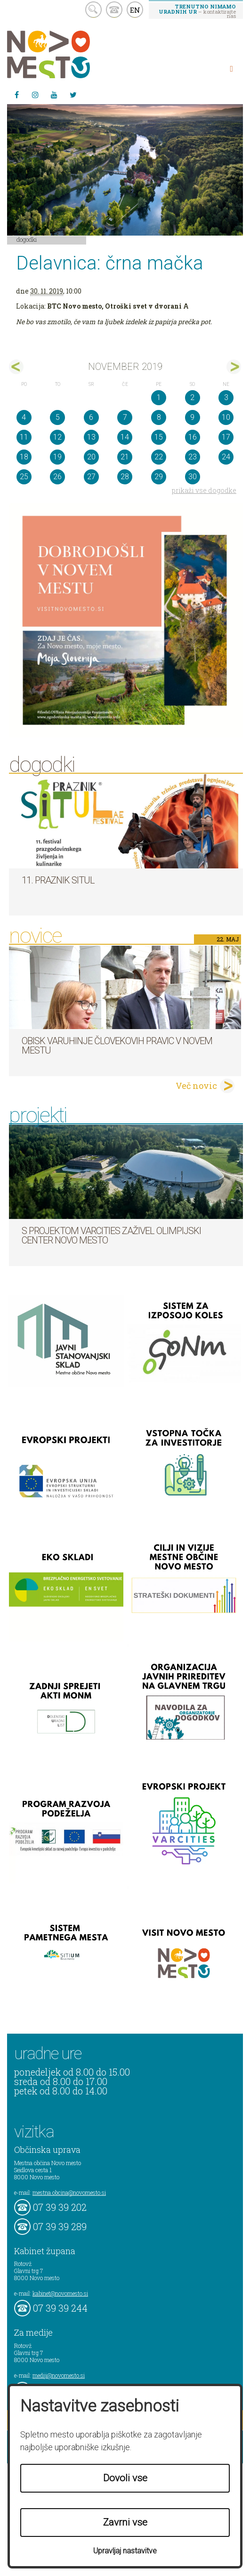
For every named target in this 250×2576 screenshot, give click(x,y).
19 (57, 456)
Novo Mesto (70, 54)
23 (192, 456)
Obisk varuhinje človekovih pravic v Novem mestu (117, 1045)
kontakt (114, 9)
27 (91, 476)
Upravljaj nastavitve (125, 2550)
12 (57, 437)
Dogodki (26, 239)
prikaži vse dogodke (204, 490)
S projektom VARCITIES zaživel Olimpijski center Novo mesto (111, 1235)
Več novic (196, 1085)
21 (125, 456)
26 (57, 476)
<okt (16, 367)
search (93, 9)
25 (24, 476)
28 (125, 476)
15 (158, 437)
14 (125, 437)
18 (24, 456)
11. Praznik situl (58, 880)
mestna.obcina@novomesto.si (69, 2192)
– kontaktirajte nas (197, 11)
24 (226, 456)
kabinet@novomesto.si (60, 2293)
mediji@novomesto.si (58, 2375)
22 (158, 456)
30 (192, 476)
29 (158, 476)
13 (91, 437)
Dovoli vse (125, 2478)
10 (226, 417)
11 (24, 437)
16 (192, 437)
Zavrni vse (125, 2522)
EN (135, 10)
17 (226, 437)
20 (91, 456)
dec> (233, 367)
